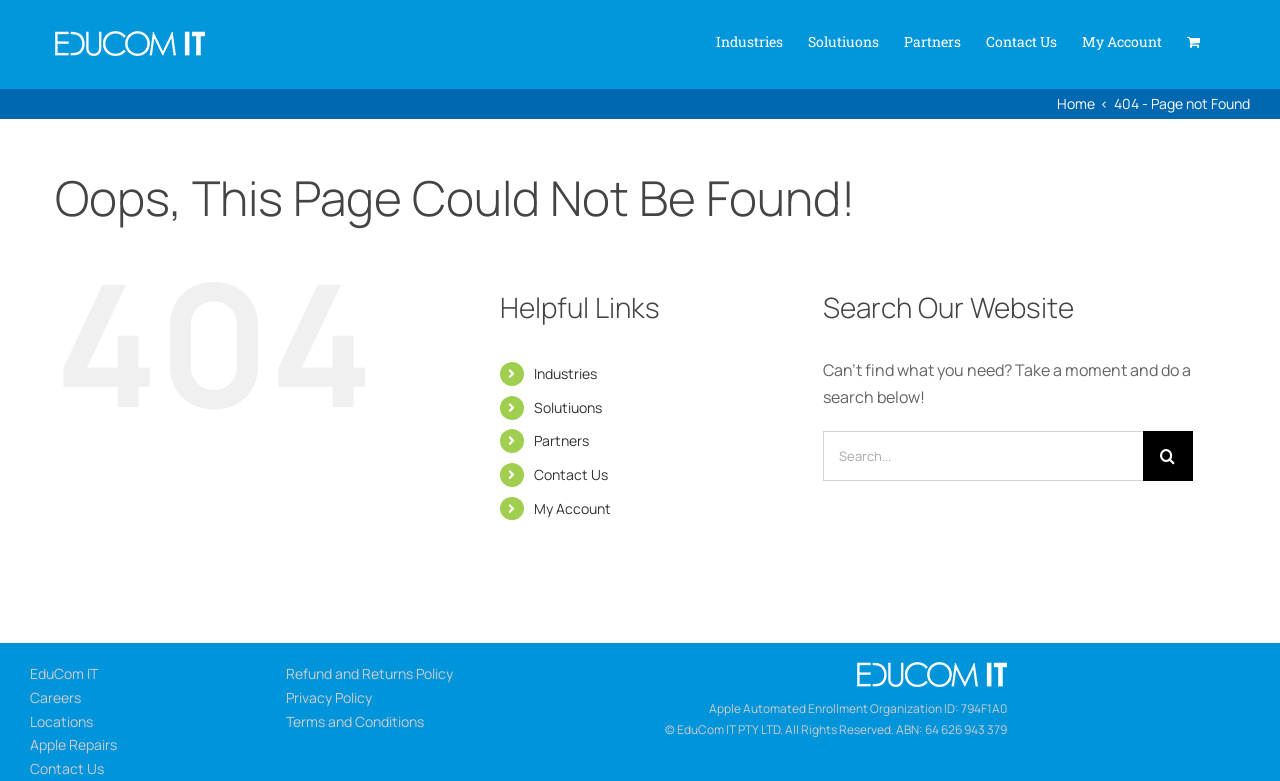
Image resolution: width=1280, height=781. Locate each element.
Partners (561, 440)
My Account (572, 508)
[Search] (1168, 456)
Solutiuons (568, 407)
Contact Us (571, 474)
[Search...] (983, 456)
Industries (565, 373)
